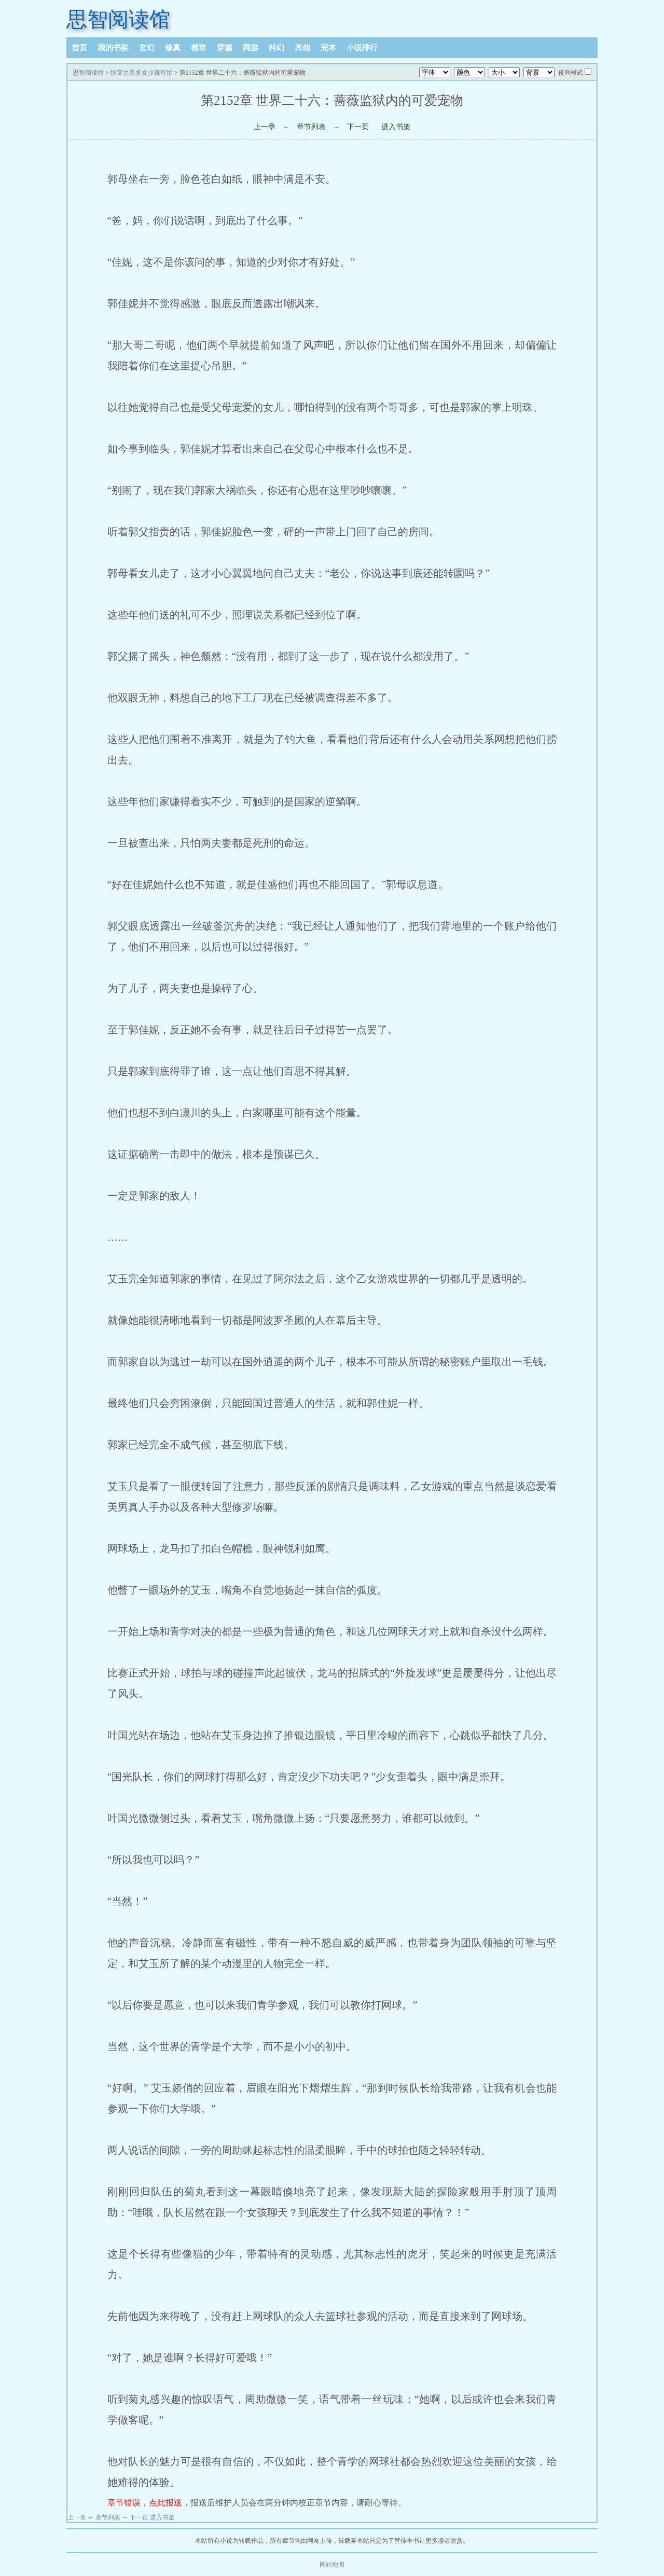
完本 (328, 48)
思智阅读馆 (118, 19)
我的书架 (113, 48)
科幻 (276, 48)
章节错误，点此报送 (144, 2502)
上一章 (264, 127)
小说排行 (362, 48)
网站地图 (332, 2564)
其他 (302, 48)
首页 (79, 48)
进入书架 (395, 127)
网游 (250, 48)
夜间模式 (570, 72)
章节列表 (311, 127)
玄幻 (147, 48)
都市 (198, 48)
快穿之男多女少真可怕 (141, 72)
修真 (173, 48)
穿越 (224, 48)
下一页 (358, 127)
